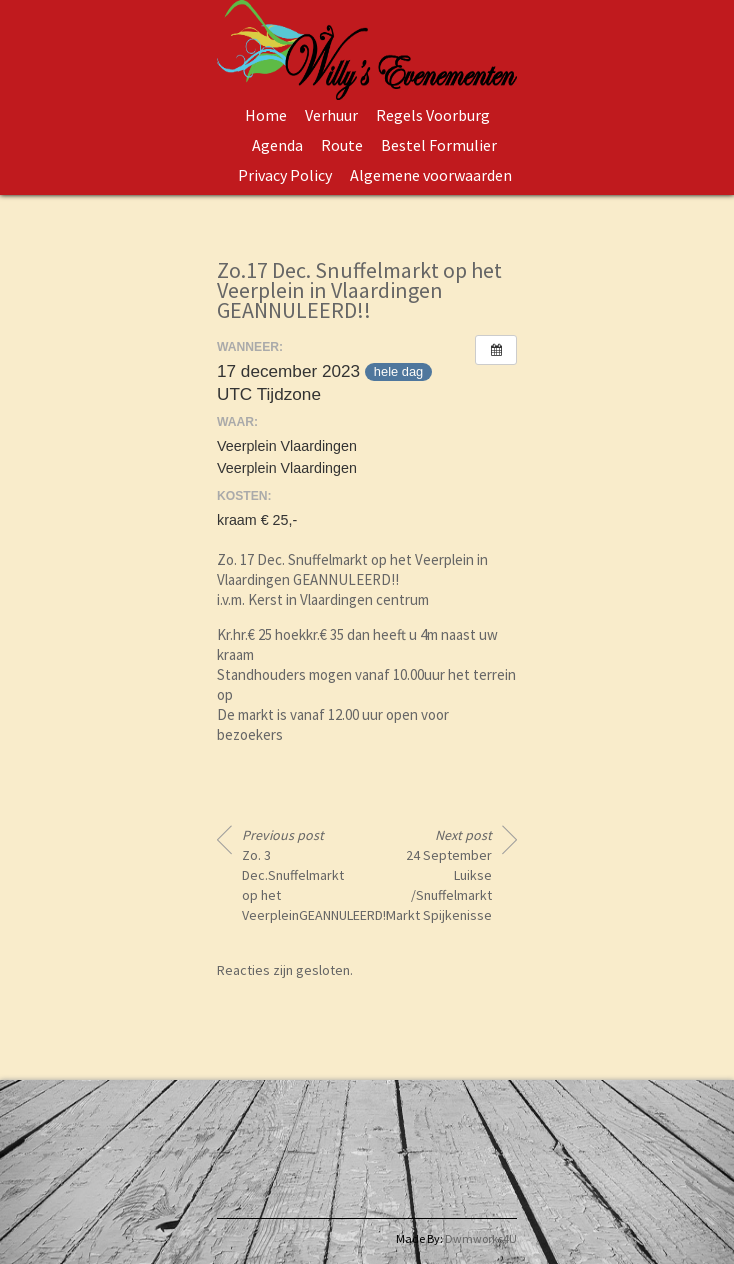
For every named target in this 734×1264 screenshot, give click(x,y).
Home (266, 115)
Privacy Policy (285, 175)
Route (342, 145)
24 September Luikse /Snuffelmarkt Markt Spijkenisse (439, 875)
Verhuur (331, 115)
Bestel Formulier (439, 145)
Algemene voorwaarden (431, 175)
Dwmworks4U (481, 1238)
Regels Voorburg (433, 115)
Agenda (277, 145)
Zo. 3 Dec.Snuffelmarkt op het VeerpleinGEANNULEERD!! (297, 875)
